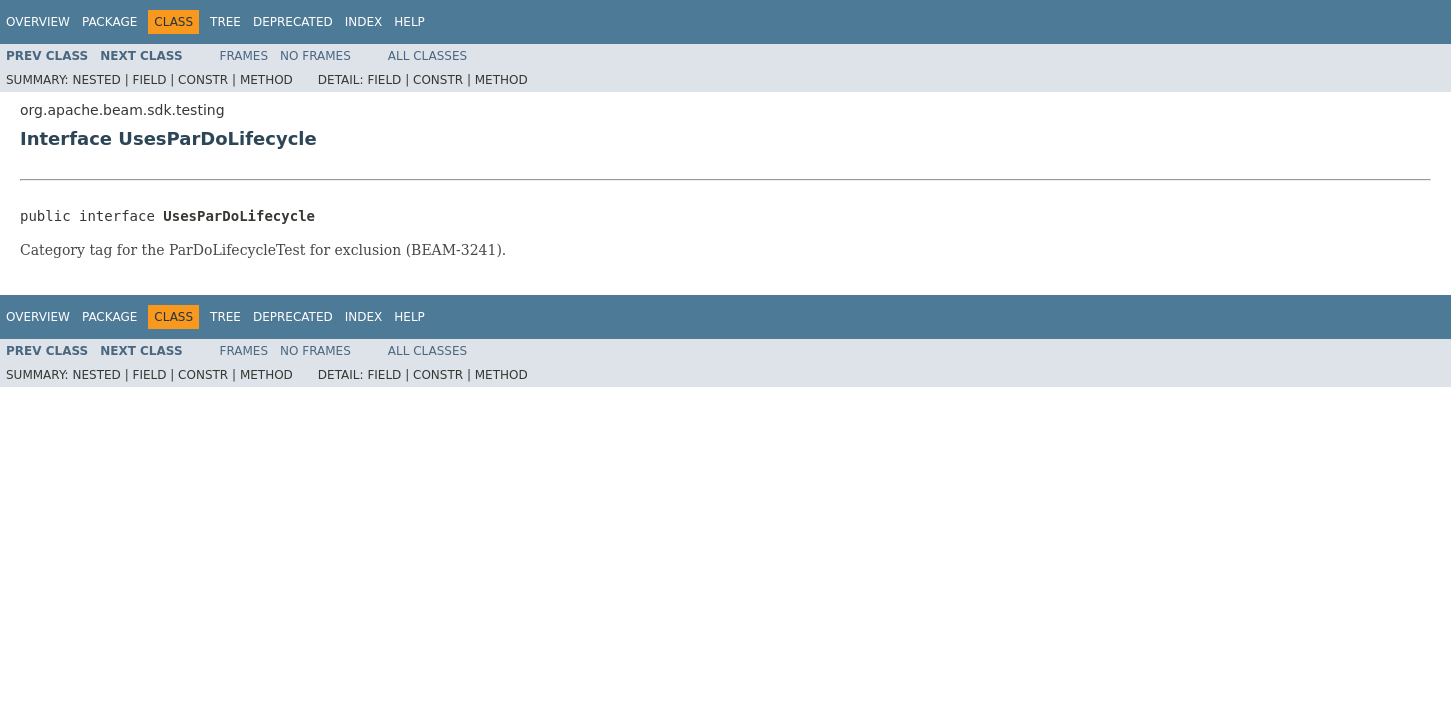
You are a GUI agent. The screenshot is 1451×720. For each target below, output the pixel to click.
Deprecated (293, 22)
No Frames (315, 56)
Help (409, 22)
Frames (244, 56)
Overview (38, 22)
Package (109, 22)
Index (364, 22)
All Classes (427, 56)
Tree (225, 22)
